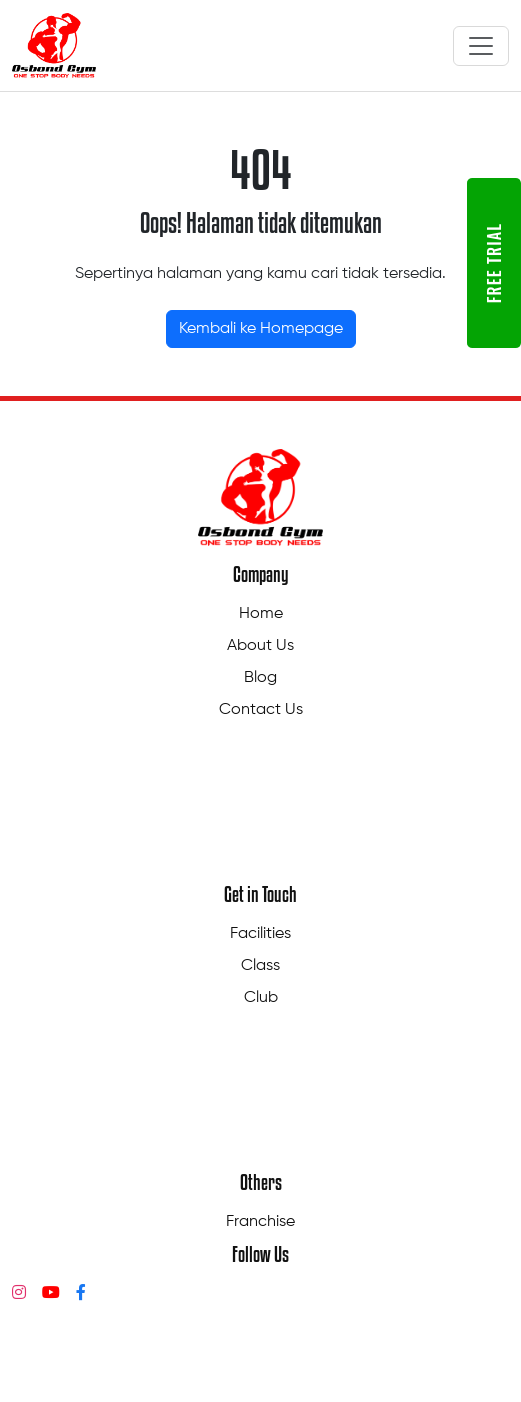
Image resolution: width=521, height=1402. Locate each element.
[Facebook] (81, 1294)
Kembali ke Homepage (261, 329)
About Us (260, 646)
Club (261, 998)
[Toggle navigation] (481, 46)
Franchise (260, 1222)
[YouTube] (51, 1294)
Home (261, 614)
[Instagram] (19, 1294)
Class (260, 966)
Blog (260, 678)
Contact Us (261, 710)
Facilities (260, 934)
